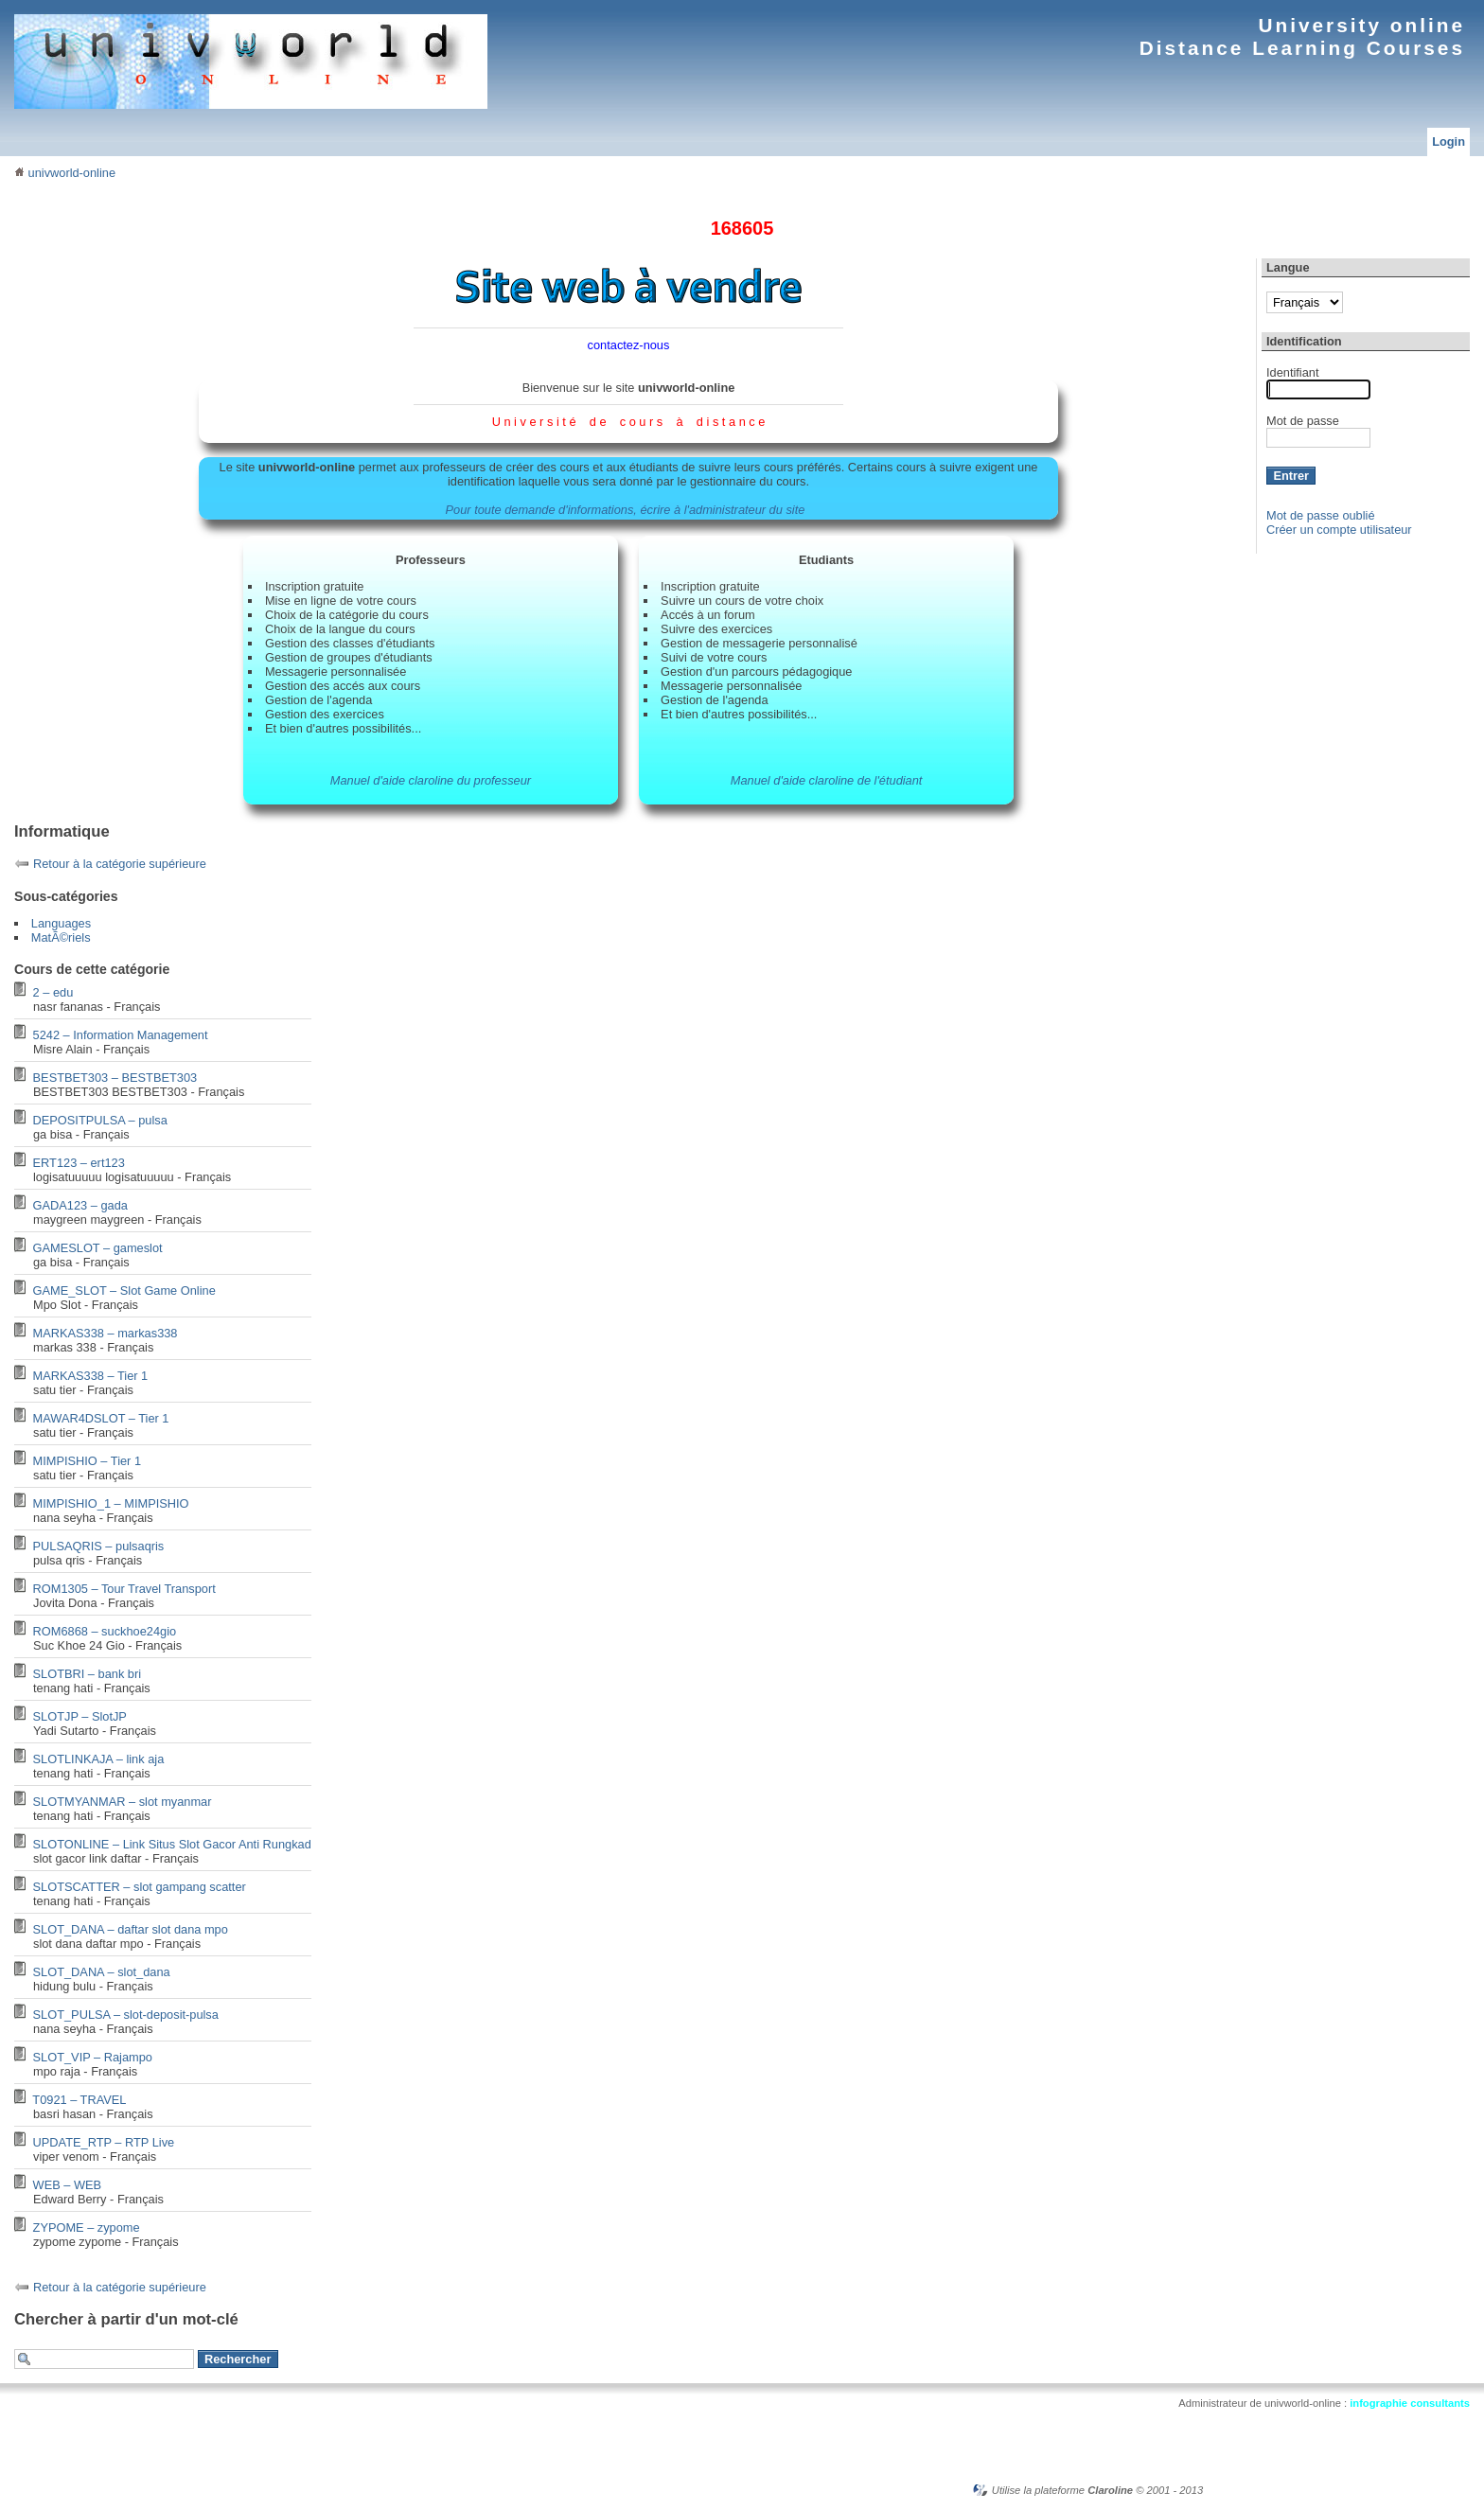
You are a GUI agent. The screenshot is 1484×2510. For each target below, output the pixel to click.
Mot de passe (1302, 421)
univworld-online (64, 173)
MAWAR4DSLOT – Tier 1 (101, 1418)
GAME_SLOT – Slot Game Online (124, 1290)
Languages (61, 923)
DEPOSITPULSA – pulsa (100, 1120)
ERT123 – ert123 (79, 1163)
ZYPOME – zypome (86, 2227)
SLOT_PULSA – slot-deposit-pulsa (126, 2014)
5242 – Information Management (120, 1035)
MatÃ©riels (61, 937)
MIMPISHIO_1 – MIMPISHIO (111, 1503)
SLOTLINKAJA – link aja (99, 1759)
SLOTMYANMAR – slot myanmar (122, 1801)
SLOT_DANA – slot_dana (101, 1972)
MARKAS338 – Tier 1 (91, 1376)
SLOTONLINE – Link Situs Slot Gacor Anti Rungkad (172, 1844)
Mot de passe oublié (1320, 515)
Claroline (1110, 2490)
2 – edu (53, 992)
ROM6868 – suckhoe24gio (105, 1631)
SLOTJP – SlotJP (80, 1716)
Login (1448, 141)
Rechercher (237, 2359)
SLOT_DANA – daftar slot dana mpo (130, 1929)
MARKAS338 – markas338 (105, 1333)
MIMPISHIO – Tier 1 (87, 1461)
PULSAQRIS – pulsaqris (99, 1546)
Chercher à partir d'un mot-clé (126, 2319)
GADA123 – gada (80, 1205)
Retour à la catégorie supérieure (119, 864)
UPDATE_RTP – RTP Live (104, 2142)
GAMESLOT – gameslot (98, 1248)
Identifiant (1292, 372)
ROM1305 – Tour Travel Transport (124, 1589)
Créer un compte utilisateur (1339, 529)
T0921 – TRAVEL (79, 2100)
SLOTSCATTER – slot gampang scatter (139, 1887)
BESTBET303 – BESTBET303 (115, 1077)
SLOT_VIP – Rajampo (92, 2057)
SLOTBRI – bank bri (87, 1674)
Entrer (1291, 475)
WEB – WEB (67, 2185)
